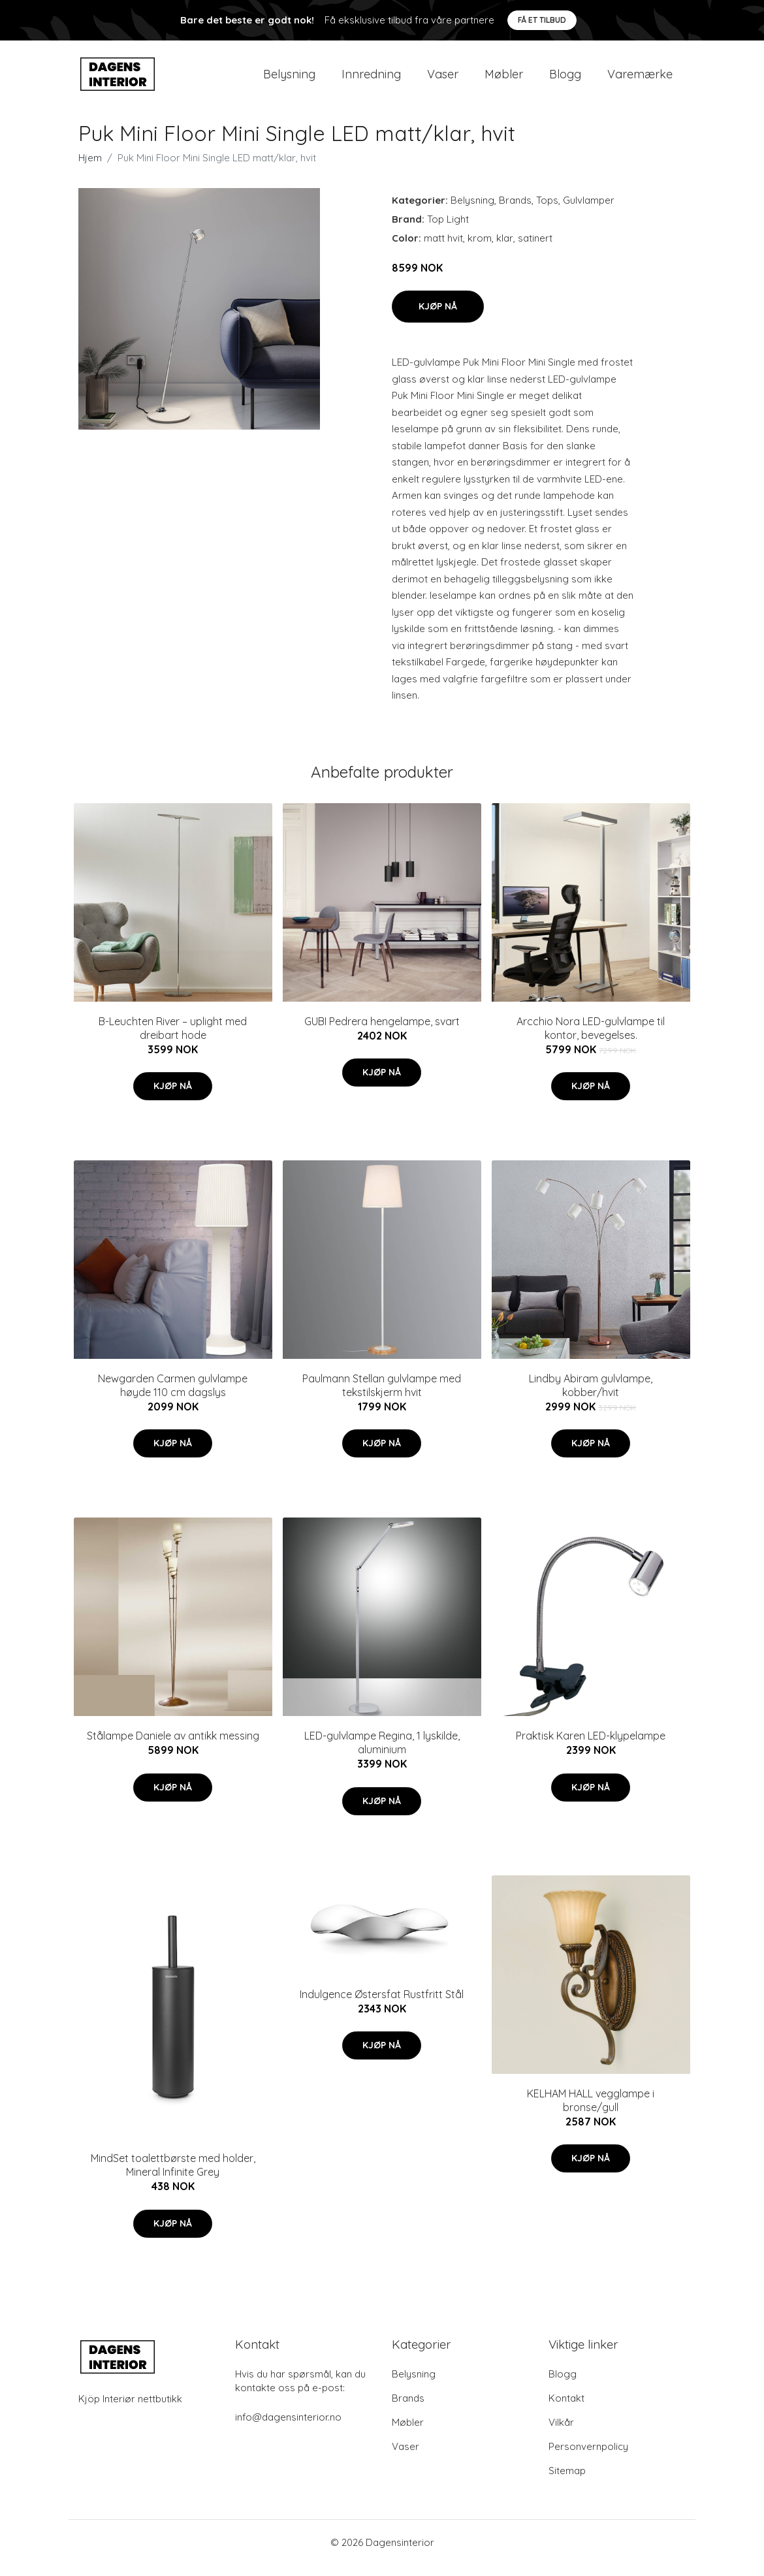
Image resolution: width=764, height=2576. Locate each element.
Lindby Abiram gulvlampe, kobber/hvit (590, 1396)
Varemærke (640, 79)
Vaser (442, 79)
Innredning (371, 79)
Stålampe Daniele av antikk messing (173, 1747)
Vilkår (561, 2433)
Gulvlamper (588, 211)
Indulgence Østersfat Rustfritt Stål (382, 2005)
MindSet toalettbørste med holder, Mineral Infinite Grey (173, 2176)
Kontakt (566, 2409)
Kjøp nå (438, 317)
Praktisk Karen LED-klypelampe (590, 1747)
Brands (515, 211)
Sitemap (567, 2481)
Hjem (90, 169)
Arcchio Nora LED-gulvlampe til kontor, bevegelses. (591, 1039)
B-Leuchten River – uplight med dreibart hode (173, 1039)
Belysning (289, 79)
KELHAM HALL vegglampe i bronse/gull (590, 2111)
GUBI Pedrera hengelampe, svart (382, 1032)
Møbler (504, 79)
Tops (547, 211)
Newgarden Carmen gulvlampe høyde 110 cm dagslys (172, 1396)
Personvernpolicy (588, 2457)
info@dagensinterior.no (288, 2428)
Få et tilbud (542, 20)
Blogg (565, 79)
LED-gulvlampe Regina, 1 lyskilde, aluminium (382, 1754)
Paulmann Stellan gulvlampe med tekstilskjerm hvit (381, 1396)
